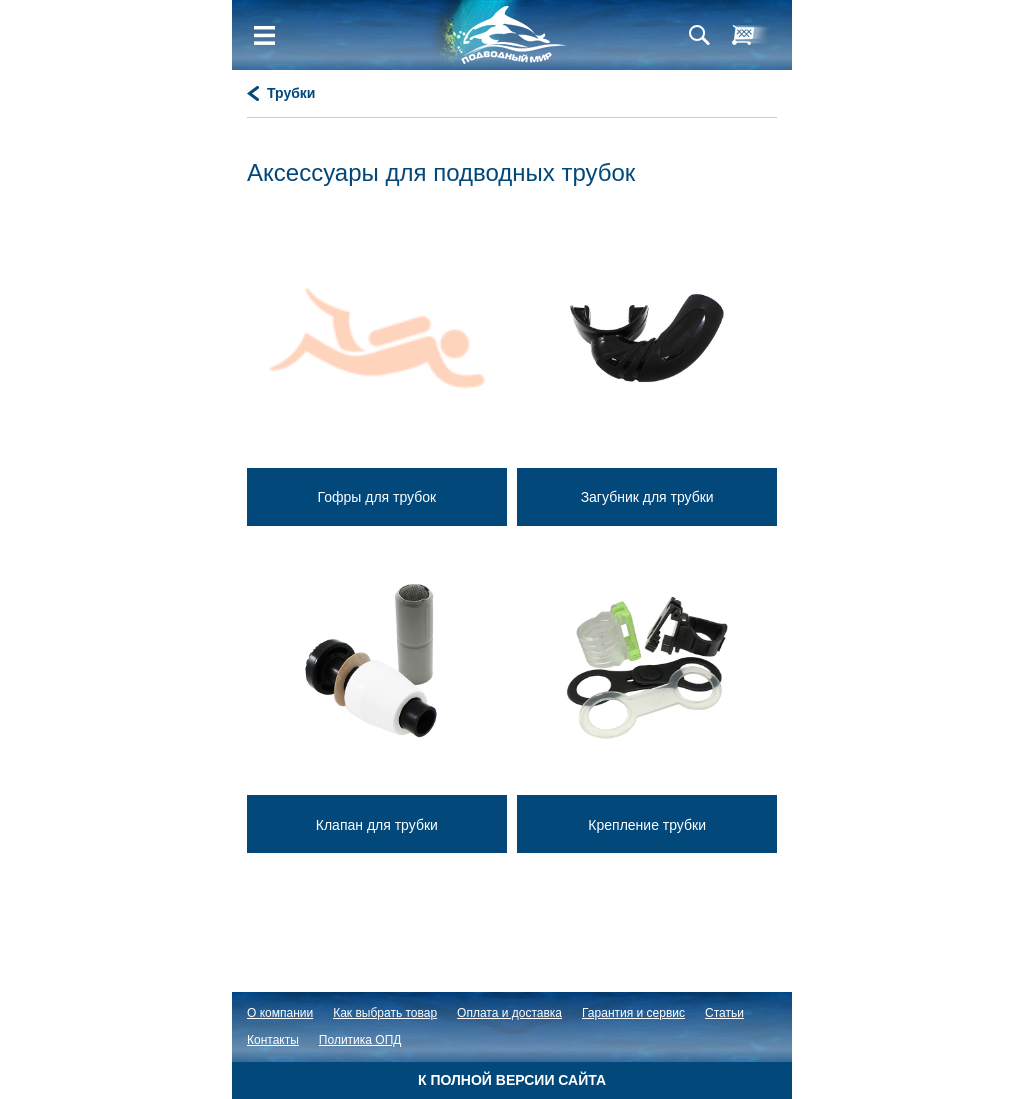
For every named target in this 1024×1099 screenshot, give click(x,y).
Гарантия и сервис (633, 1013)
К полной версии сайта (512, 1080)
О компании (280, 1013)
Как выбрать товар (385, 1013)
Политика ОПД (360, 1040)
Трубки (291, 93)
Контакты (273, 1040)
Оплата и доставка (509, 1013)
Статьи (724, 1013)
